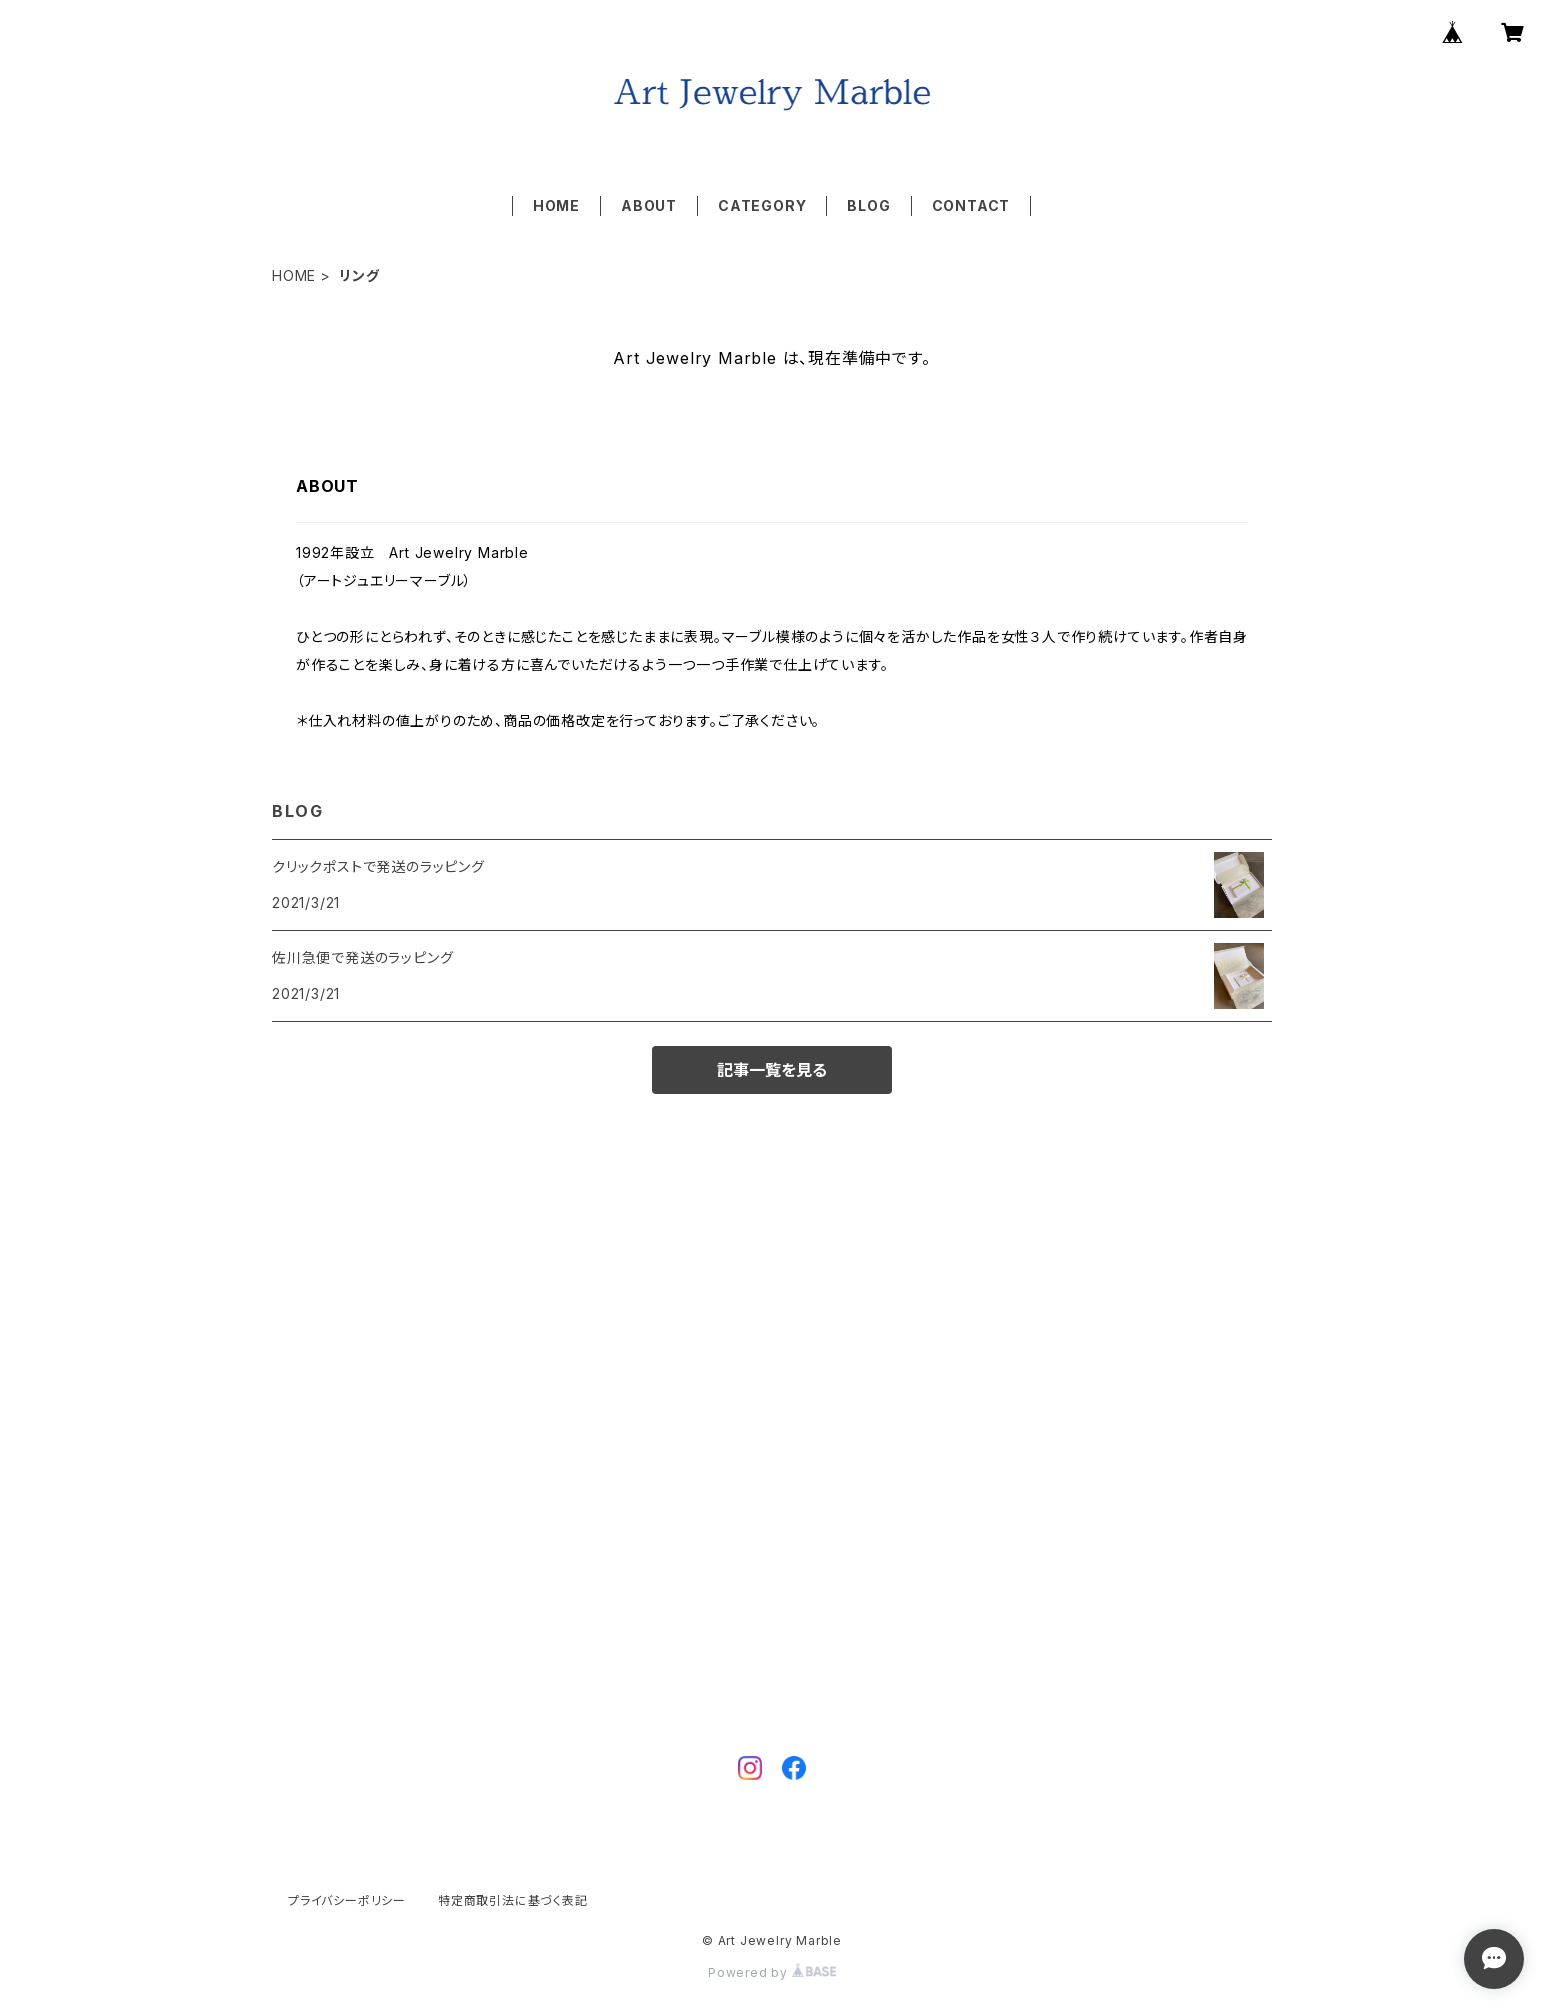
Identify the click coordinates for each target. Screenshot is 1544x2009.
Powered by (772, 1972)
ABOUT (649, 205)
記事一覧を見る (772, 1070)
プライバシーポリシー (347, 1900)
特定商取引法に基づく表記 (513, 1900)
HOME (556, 205)
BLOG (868, 205)
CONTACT (971, 205)
